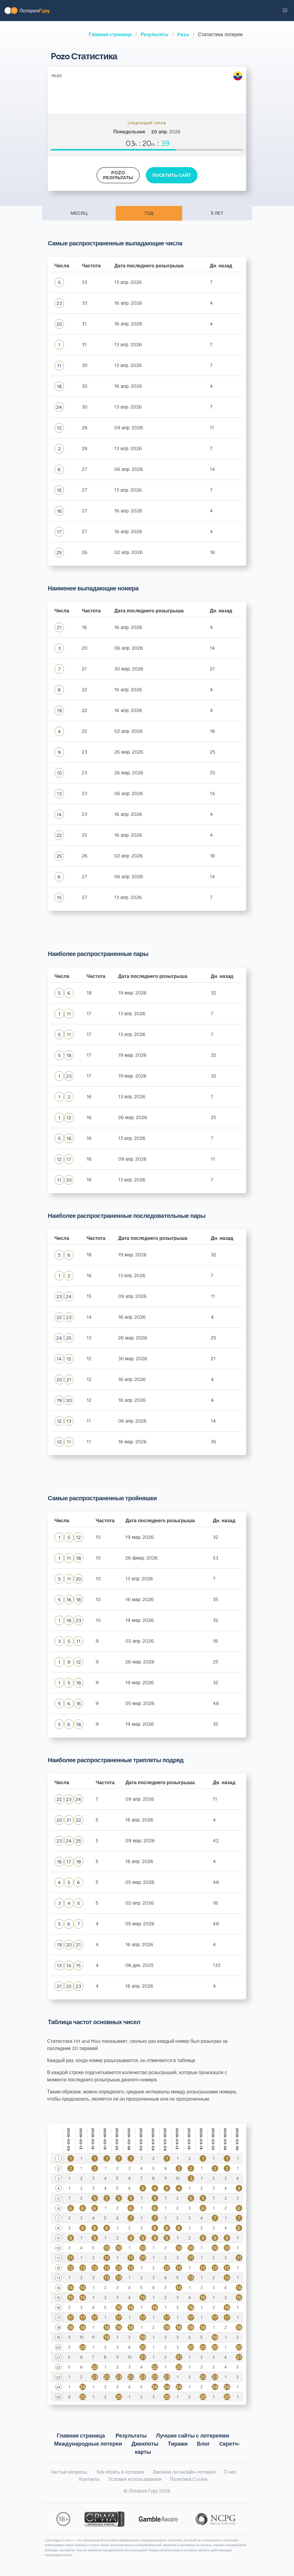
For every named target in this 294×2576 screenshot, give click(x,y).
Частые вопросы (69, 2472)
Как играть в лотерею (120, 2472)
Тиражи (178, 2444)
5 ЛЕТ (217, 213)
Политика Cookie (189, 2479)
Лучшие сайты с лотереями (192, 2435)
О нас (230, 2472)
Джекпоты (144, 2444)
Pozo (183, 34)
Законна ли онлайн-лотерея (184, 2472)
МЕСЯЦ (79, 213)
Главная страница (110, 34)
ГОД (149, 213)
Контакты (89, 2479)
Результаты (154, 34)
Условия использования (134, 2479)
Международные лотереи (88, 2444)
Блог (203, 2444)
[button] (285, 10)
